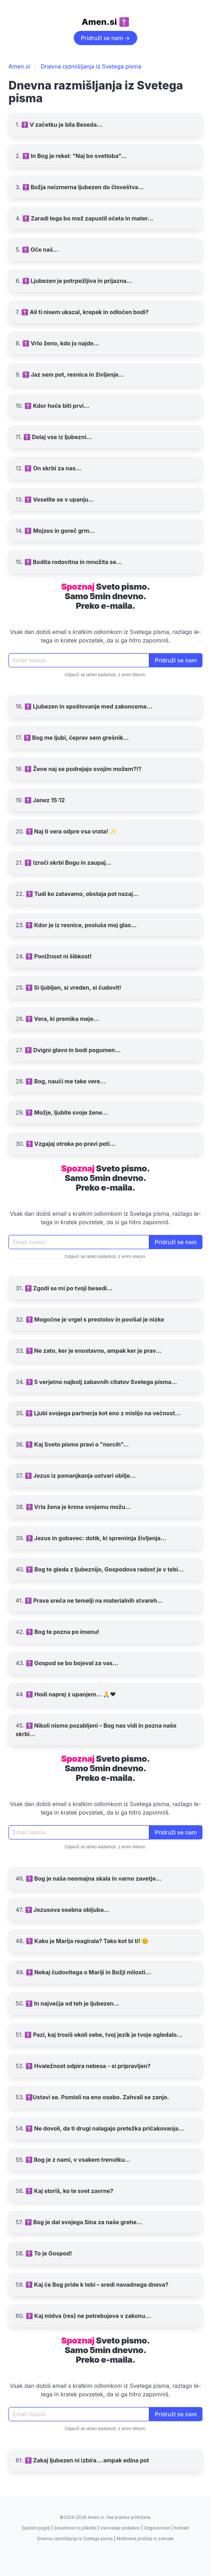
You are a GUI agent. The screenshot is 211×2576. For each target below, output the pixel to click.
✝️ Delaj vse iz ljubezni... (57, 437)
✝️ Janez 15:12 (44, 800)
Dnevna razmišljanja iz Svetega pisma (91, 66)
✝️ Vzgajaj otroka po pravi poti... (71, 1143)
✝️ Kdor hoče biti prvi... (56, 405)
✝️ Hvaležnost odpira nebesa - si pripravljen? (88, 2065)
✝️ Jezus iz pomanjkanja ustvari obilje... (80, 1475)
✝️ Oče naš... (40, 249)
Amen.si (19, 66)
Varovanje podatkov (120, 2528)
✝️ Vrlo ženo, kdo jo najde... (60, 343)
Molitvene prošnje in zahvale (145, 2538)
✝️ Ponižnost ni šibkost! (58, 956)
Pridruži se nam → (105, 38)
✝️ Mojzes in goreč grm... (59, 530)
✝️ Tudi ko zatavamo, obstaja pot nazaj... (82, 893)
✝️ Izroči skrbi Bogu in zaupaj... (67, 862)
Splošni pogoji (36, 2528)
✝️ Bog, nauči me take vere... (66, 1081)
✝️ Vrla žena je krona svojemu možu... (78, 1506)
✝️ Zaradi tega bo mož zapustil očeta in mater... (87, 218)
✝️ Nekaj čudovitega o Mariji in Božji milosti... (88, 1972)
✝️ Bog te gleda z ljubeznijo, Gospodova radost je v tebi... (105, 1569)
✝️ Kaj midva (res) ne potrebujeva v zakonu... (88, 2315)
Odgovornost (157, 2528)
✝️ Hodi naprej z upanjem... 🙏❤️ (71, 1694)
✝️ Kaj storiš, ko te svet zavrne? (69, 2190)
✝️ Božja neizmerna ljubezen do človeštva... (83, 187)
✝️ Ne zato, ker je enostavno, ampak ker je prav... (94, 1350)
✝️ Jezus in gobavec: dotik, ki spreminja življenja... (96, 1538)
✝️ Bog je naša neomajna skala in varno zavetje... (93, 1878)
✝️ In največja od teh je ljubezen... (72, 2003)
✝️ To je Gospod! (49, 2253)
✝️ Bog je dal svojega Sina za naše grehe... (83, 2222)
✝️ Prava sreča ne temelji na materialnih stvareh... (94, 1600)
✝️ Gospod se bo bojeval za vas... (72, 1663)
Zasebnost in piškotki (75, 2528)
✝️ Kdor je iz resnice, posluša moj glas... (81, 925)
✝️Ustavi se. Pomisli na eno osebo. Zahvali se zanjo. (97, 2097)
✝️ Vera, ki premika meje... (62, 1018)
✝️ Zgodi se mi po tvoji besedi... (69, 1288)
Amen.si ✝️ (105, 22)
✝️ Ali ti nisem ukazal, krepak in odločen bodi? (85, 312)
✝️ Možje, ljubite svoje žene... (67, 1112)
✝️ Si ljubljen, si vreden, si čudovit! (73, 987)
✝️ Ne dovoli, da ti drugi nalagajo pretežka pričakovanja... (105, 2128)
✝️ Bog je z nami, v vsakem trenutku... (78, 2159)
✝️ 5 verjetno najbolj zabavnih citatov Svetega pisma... (101, 1381)
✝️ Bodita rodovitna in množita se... (73, 561)
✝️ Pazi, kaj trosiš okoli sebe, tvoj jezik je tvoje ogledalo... (103, 2034)
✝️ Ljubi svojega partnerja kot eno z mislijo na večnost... (103, 1413)
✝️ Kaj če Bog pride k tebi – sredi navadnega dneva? (97, 2284)
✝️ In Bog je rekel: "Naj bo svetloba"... (74, 155)
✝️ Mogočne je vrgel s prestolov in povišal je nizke (95, 1319)
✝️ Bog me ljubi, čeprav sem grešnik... (76, 737)
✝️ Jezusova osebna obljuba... (67, 1909)
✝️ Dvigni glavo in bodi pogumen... (73, 1050)
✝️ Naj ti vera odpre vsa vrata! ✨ (71, 831)
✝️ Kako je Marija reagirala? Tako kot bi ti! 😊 (87, 1941)
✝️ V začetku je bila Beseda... (61, 124)
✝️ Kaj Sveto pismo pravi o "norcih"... (77, 1444)
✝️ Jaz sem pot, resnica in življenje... (73, 374)
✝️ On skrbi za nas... (52, 468)
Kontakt (181, 2528)
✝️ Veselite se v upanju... (59, 499)
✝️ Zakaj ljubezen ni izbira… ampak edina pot (87, 2460)
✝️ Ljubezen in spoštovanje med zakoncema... (88, 706)
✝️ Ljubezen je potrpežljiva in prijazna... (77, 280)
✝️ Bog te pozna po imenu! (62, 1631)
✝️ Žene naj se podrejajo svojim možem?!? (82, 768)
